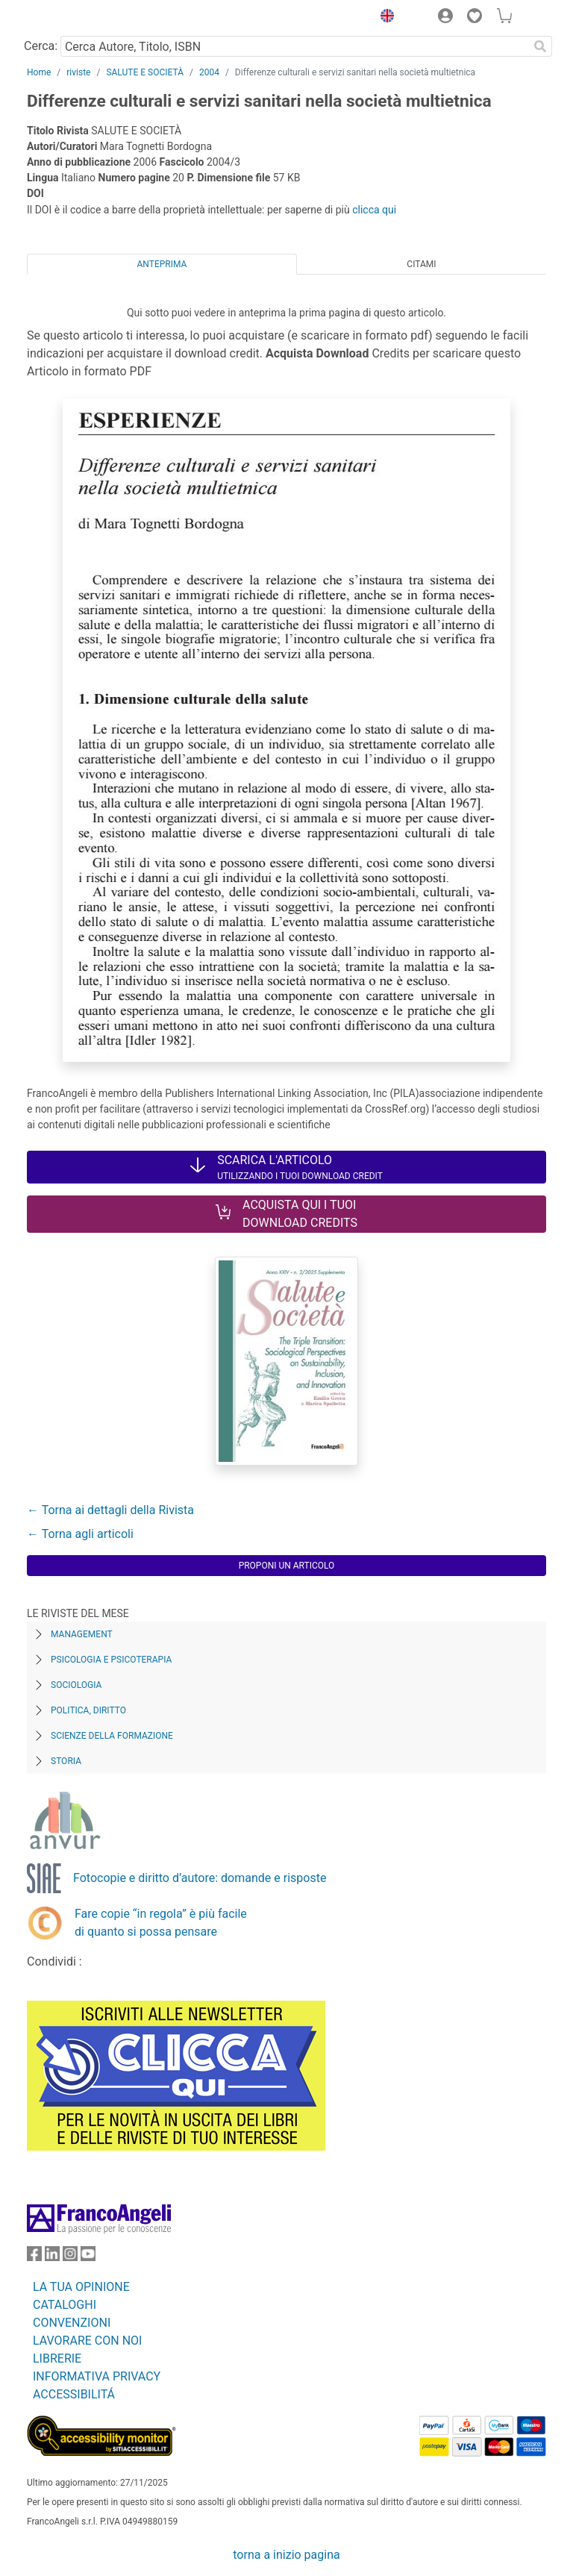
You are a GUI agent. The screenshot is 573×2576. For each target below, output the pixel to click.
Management (82, 1634)
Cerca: (40, 46)
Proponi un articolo (287, 1565)
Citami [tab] (421, 264)
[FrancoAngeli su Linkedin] (52, 2257)
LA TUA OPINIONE (81, 2287)
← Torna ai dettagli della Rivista (110, 1510)
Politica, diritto (88, 1710)
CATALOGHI (64, 2305)
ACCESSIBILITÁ (74, 2394)
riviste (78, 72)
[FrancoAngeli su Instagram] (70, 2257)
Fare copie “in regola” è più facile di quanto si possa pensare (161, 1923)
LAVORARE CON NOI (87, 2340)
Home (39, 72)
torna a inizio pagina (286, 2555)
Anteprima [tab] (162, 264)
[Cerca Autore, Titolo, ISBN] (294, 46)
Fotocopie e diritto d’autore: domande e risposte (199, 1878)
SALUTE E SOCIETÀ (145, 72)
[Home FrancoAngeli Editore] (77, 18)
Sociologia (76, 1685)
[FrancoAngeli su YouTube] (88, 2257)
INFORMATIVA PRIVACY (96, 2376)
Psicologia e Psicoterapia (111, 1659)
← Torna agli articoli (80, 1534)
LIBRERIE (57, 2358)
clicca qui (374, 210)
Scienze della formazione (112, 1736)
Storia (66, 1761)
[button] (383, 17)
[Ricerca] (540, 46)
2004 (209, 72)
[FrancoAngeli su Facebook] (34, 2257)
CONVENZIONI (71, 2323)
